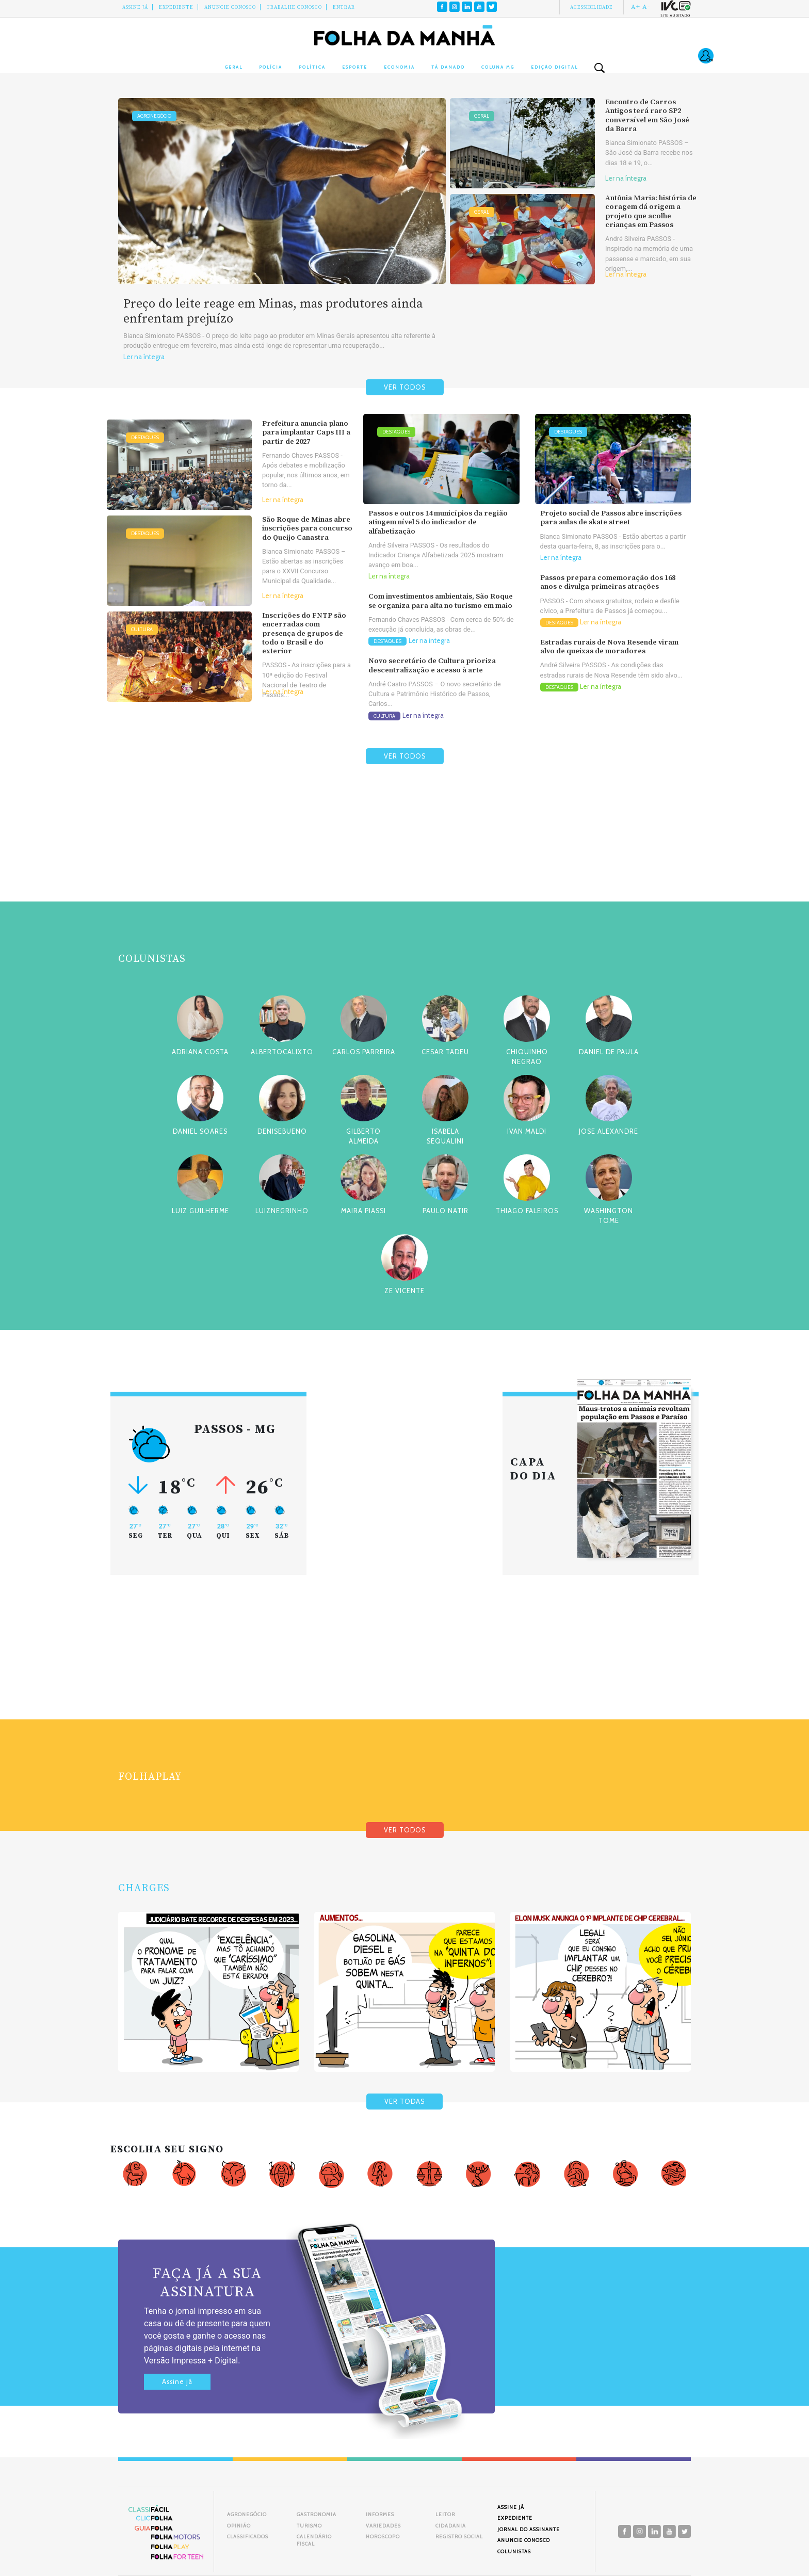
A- (646, 7)
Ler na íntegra (144, 357)
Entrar (344, 7)
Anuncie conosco (230, 7)
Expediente (176, 7)
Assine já (177, 2382)
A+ (635, 7)
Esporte (354, 67)
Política (312, 67)
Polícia (270, 67)
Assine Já (135, 7)
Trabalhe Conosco (294, 7)
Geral (233, 67)
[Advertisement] (404, 857)
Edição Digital (554, 67)
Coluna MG (497, 67)
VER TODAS (404, 2101)
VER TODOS (405, 387)
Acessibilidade (591, 7)
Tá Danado (448, 67)
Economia (399, 67)
